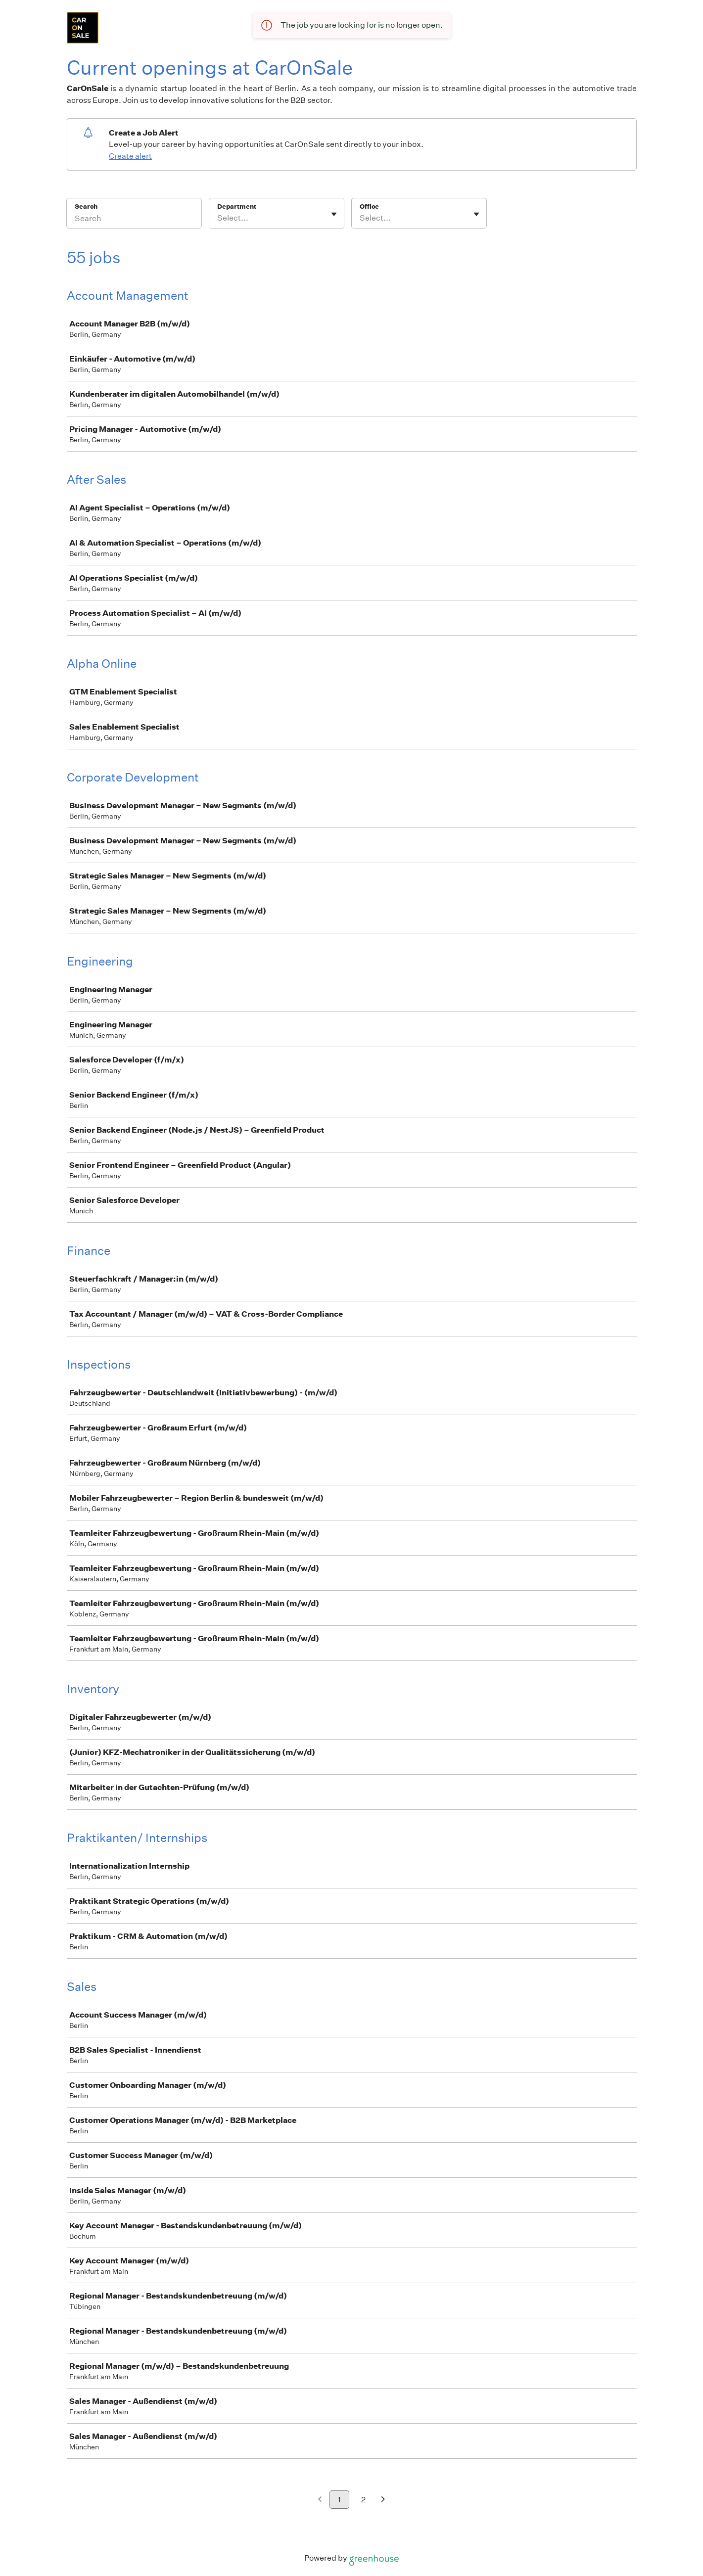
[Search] (134, 219)
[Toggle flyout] (334, 214)
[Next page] (383, 2500)
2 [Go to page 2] (363, 2499)
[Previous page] (320, 2500)
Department (236, 206)
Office (369, 206)
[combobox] (218, 218)
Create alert (130, 156)
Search (86, 206)
